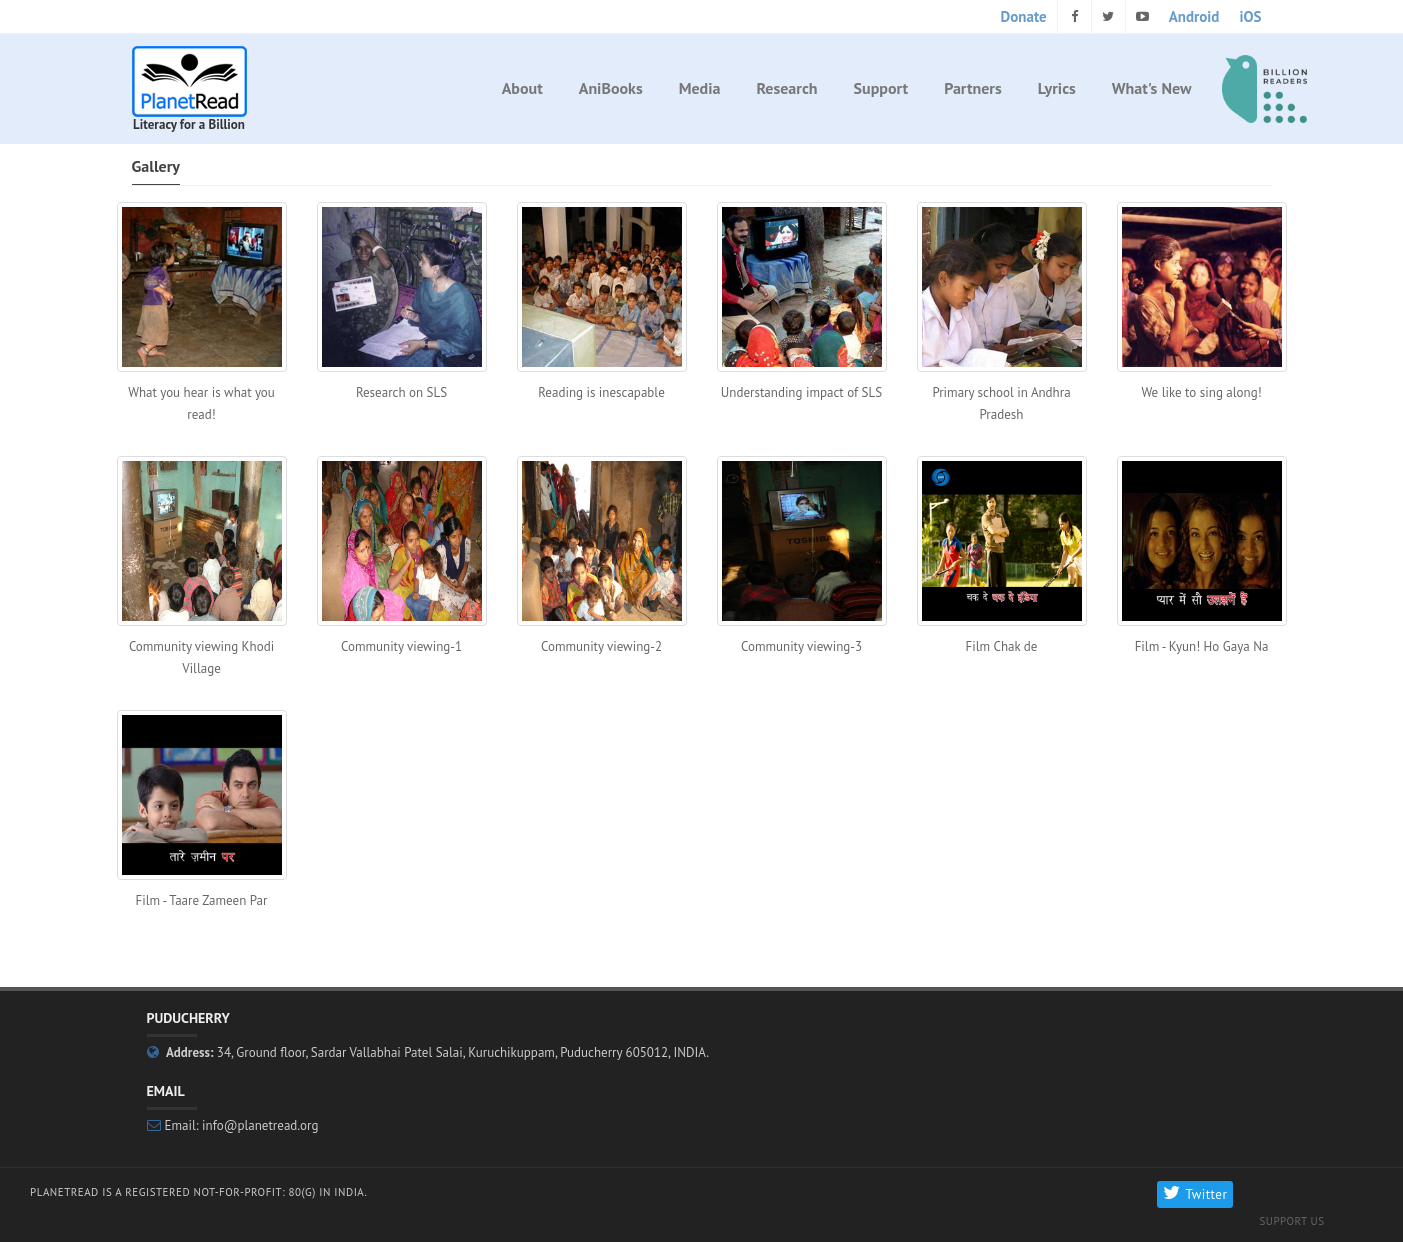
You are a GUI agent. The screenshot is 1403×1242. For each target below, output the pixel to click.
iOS (1250, 16)
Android (1194, 16)
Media (700, 88)
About (522, 88)
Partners (973, 88)
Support (881, 88)
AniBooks (611, 88)
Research (786, 88)
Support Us (1291, 1221)
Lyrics (1057, 88)
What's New (1152, 88)
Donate (1024, 16)
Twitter (1194, 1194)
